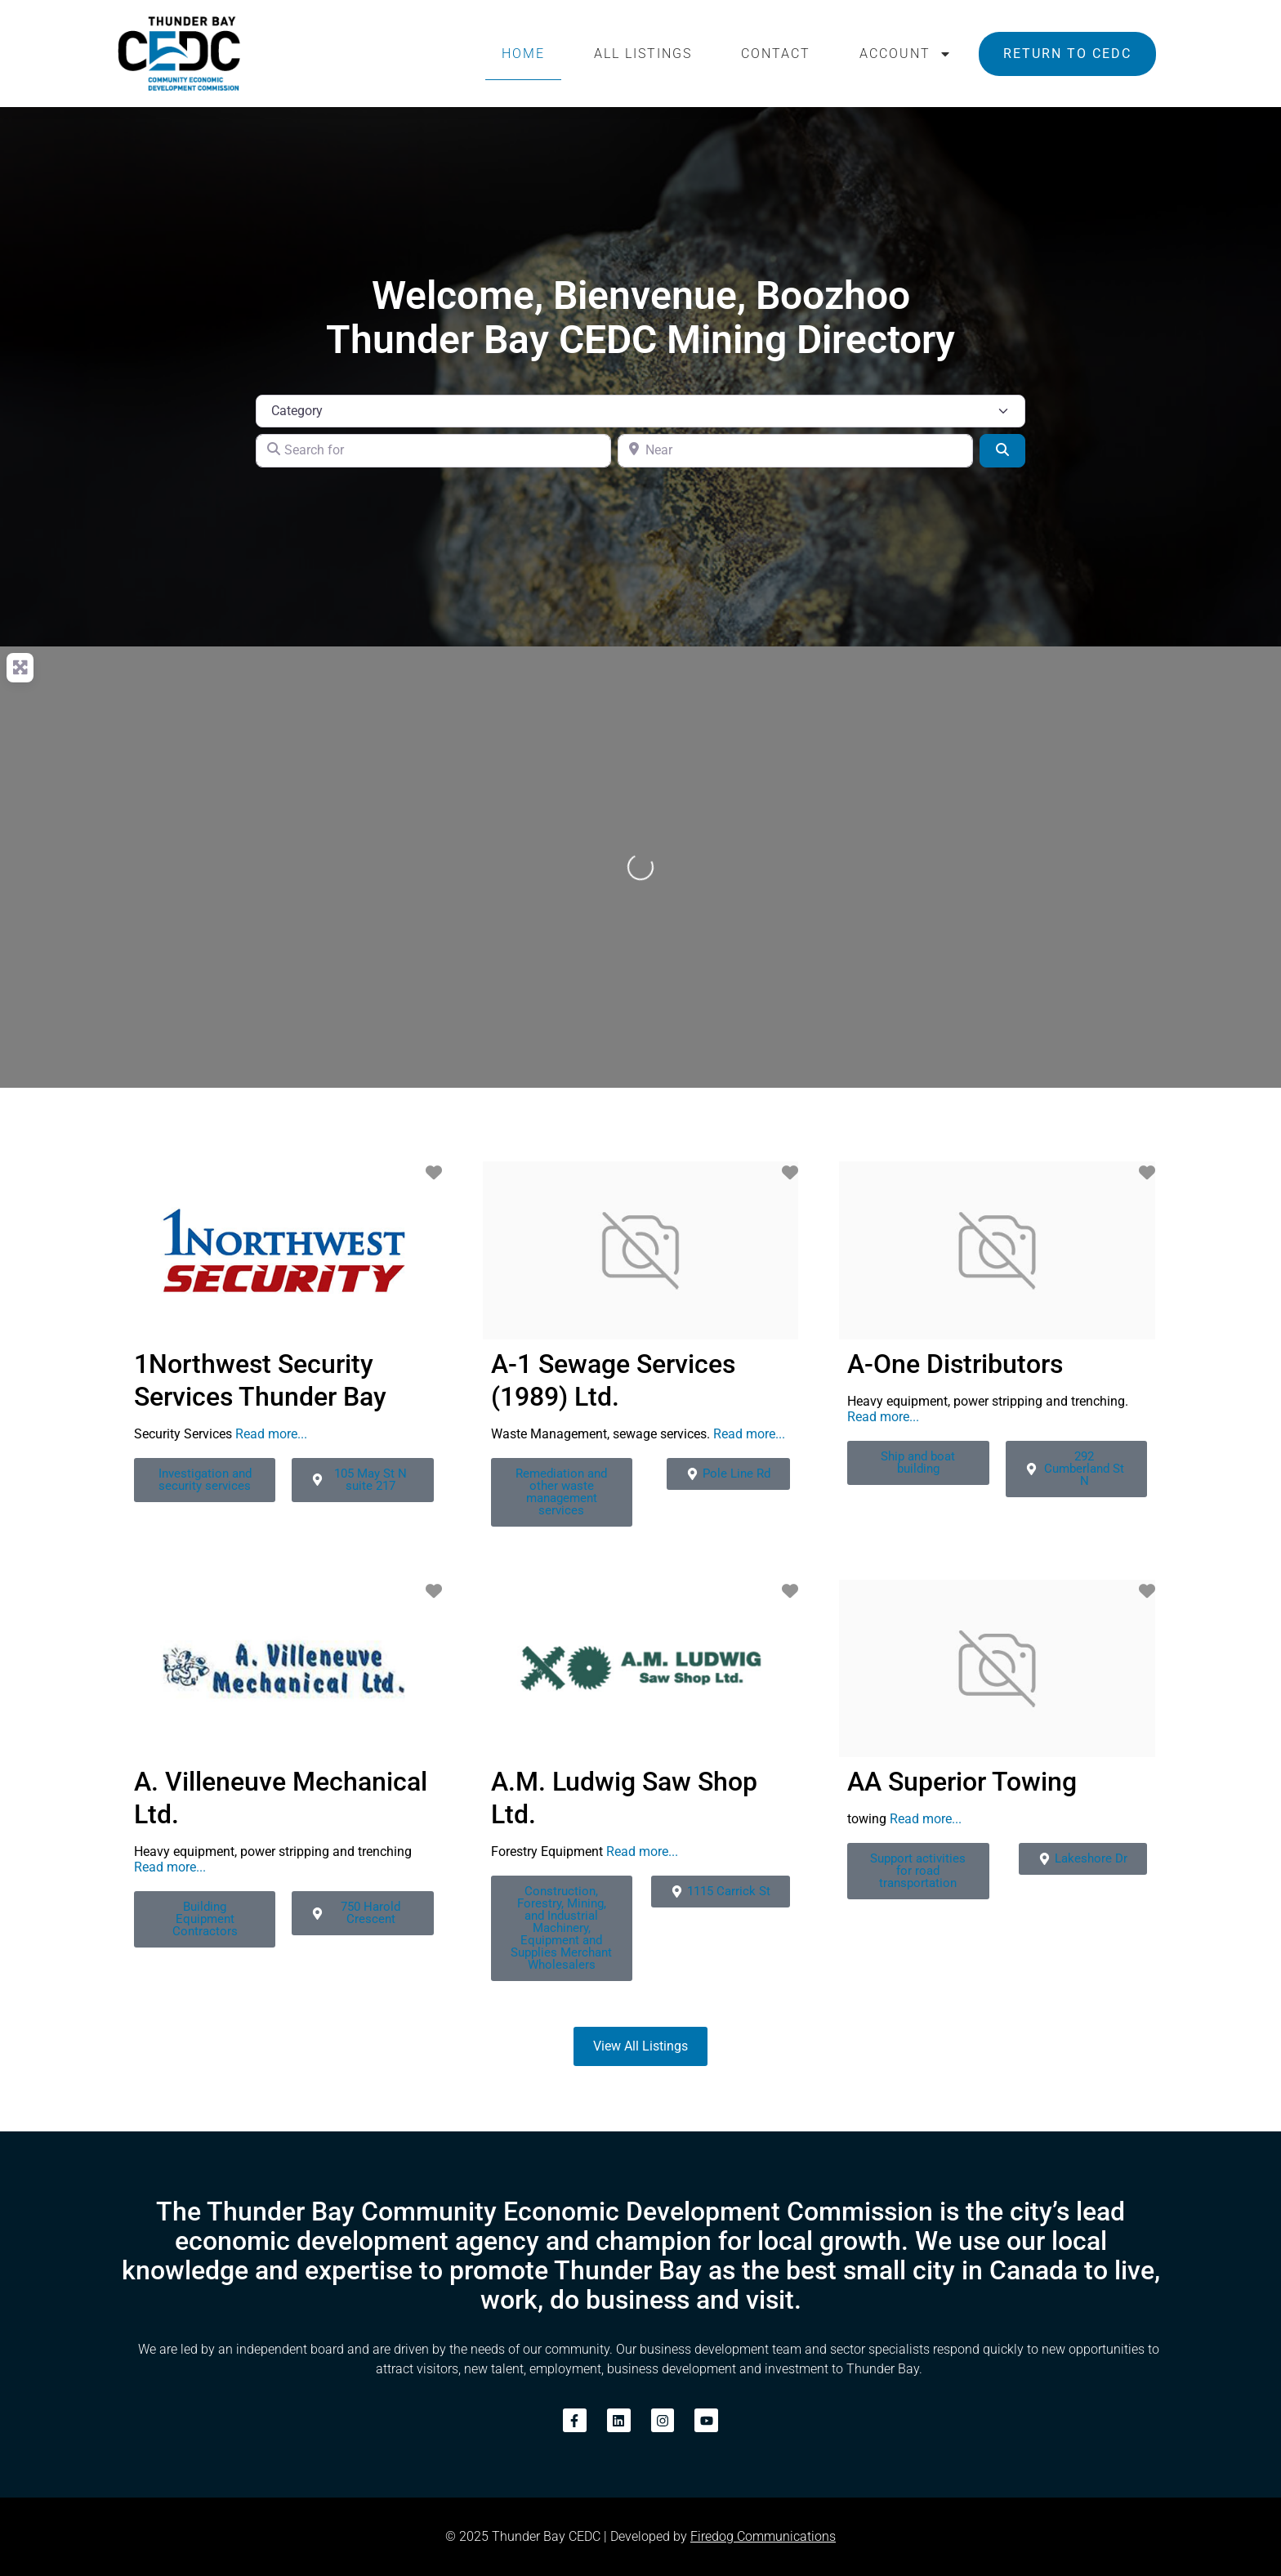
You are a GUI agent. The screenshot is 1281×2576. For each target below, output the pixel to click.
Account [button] (905, 54)
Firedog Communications (763, 2536)
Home (523, 53)
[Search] (1002, 450)
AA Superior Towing (962, 1781)
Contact (775, 53)
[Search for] (433, 450)
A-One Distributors (955, 1364)
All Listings (643, 53)
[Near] (795, 450)
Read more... (271, 1434)
